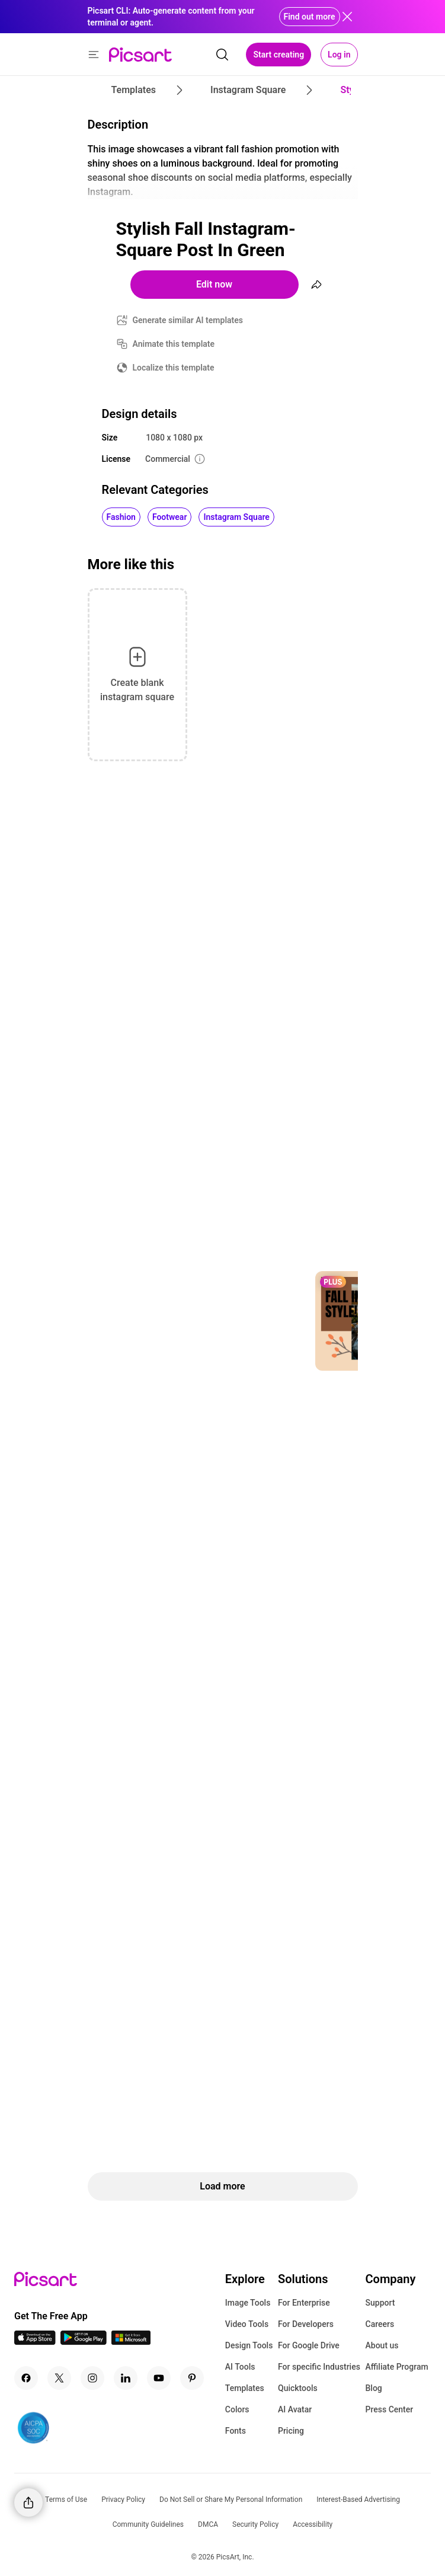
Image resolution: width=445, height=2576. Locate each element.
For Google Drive (309, 2345)
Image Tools (248, 2302)
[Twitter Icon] (59, 2378)
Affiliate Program (397, 2366)
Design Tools (249, 2345)
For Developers (306, 2324)
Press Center (390, 2409)
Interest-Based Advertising (358, 2499)
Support (380, 2302)
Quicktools (298, 2388)
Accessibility (312, 2524)
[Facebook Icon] (26, 2378)
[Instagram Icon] (92, 2378)
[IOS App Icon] (35, 2341)
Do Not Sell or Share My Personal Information (230, 2499)
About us (382, 2345)
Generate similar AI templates (188, 320)
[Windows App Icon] (131, 2341)
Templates (244, 2388)
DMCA (208, 2524)
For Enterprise (304, 2302)
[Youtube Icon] (159, 2378)
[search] (222, 54)
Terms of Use (66, 2499)
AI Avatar (295, 2409)
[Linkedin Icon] (125, 2378)
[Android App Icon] (83, 2341)
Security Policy (255, 2524)
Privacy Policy (123, 2499)
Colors (237, 2409)
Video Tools (246, 2324)
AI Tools (240, 2366)
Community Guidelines (148, 2524)
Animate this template (174, 344)
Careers (380, 2324)
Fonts (235, 2430)
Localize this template (174, 367)
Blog (374, 2388)
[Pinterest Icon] (192, 2378)
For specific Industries (319, 2366)
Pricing (291, 2430)
